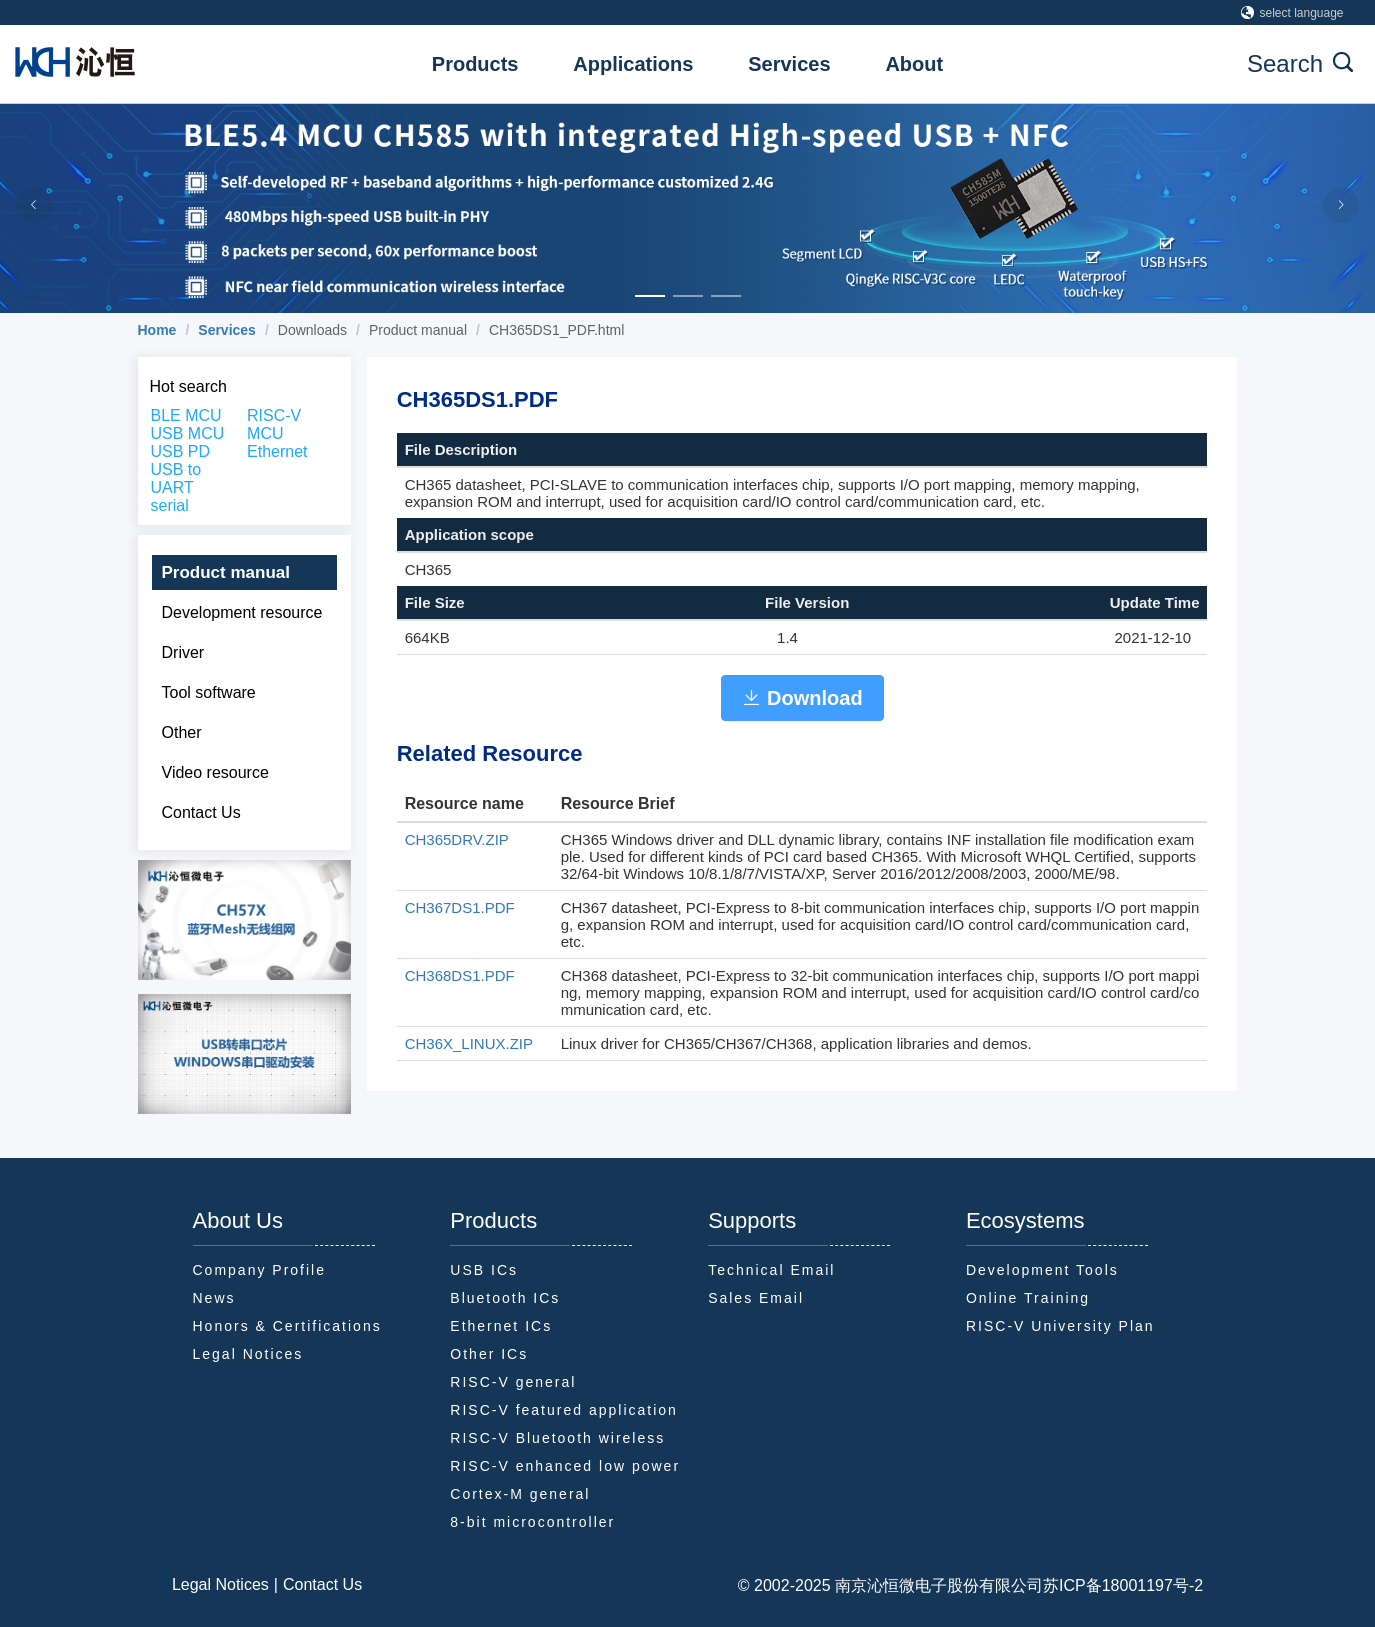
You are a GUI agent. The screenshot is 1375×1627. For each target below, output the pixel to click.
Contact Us (322, 1584)
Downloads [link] (312, 330)
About (914, 64)
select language (1292, 13)
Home (157, 330)
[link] (157, 330)
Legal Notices (220, 1584)
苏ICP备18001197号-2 (1123, 1585)
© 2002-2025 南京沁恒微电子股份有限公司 (890, 1585)
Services (789, 64)
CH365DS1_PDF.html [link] (556, 330)
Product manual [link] (418, 330)
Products (475, 64)
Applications (633, 64)
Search (1300, 63)
